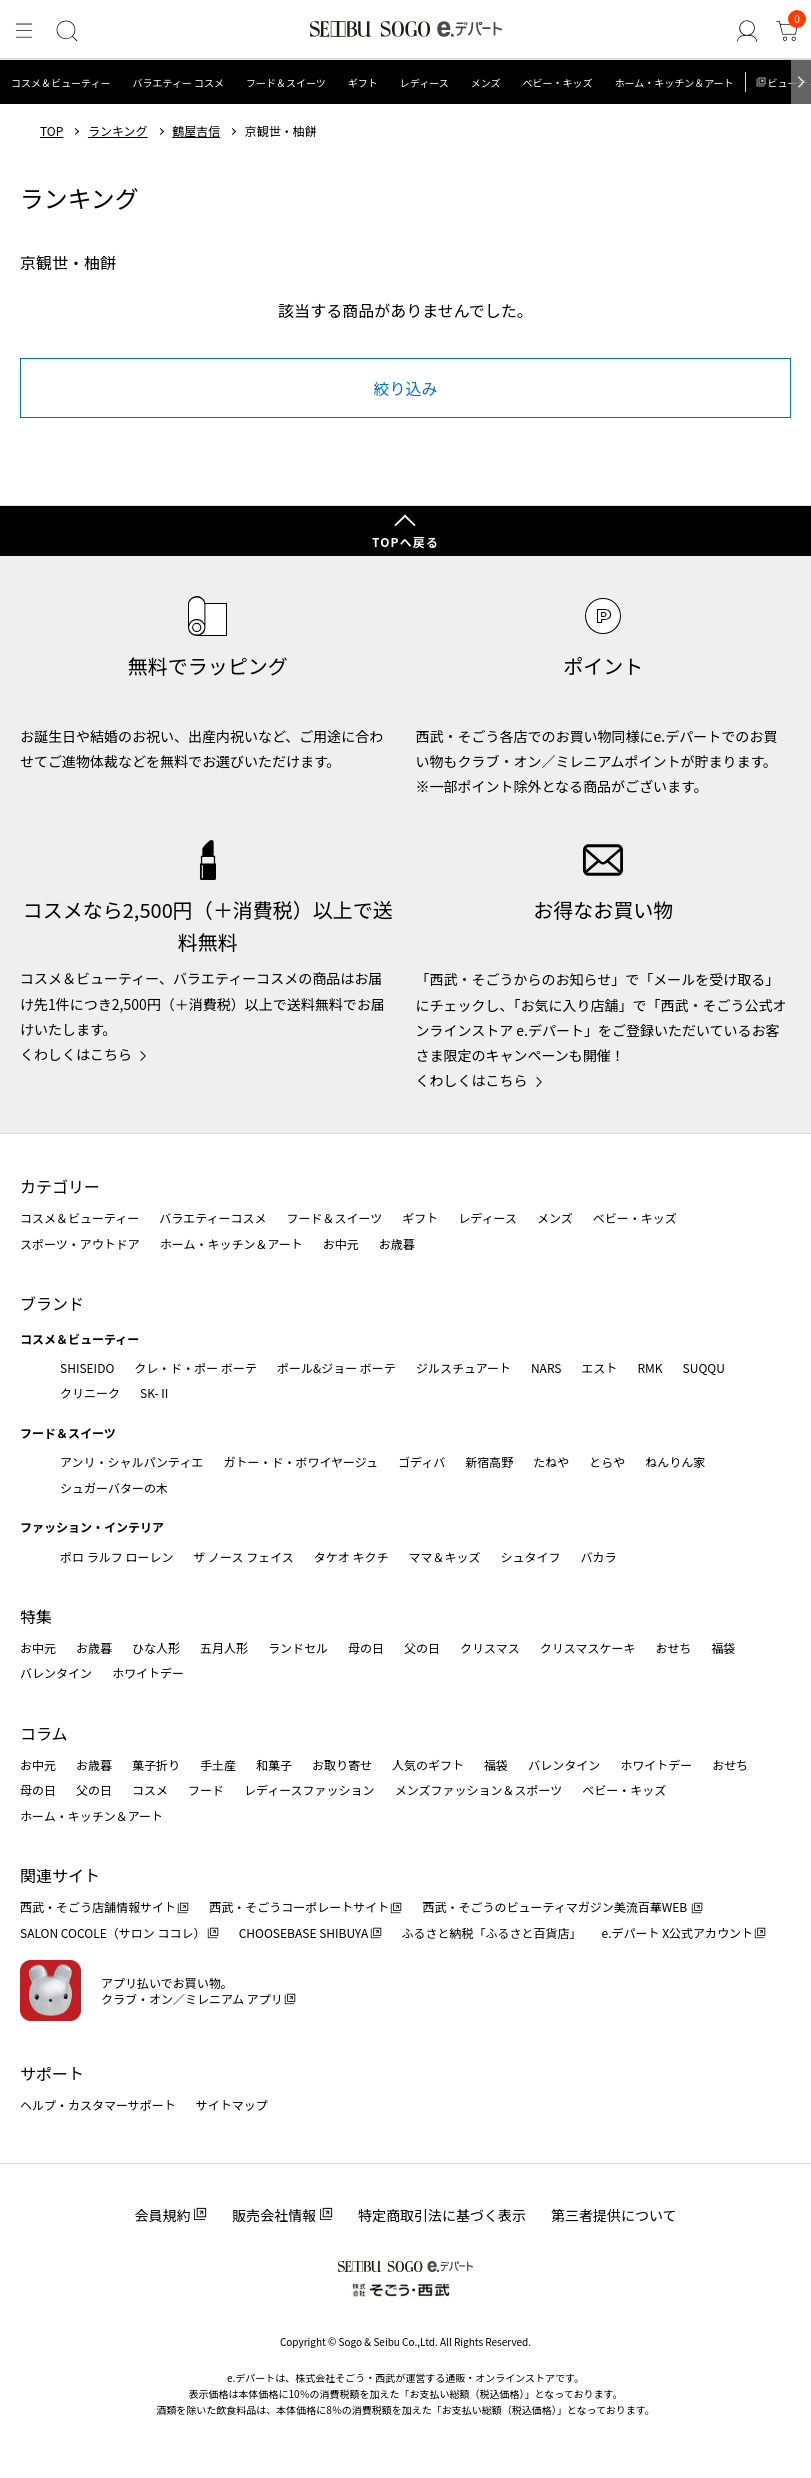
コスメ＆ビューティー (60, 82)
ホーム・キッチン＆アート (673, 82)
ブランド (52, 1303)
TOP (51, 131)
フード (206, 1789)
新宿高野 (489, 1461)
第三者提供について (614, 2215)
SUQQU (704, 1367)
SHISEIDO (87, 1367)
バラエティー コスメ (178, 82)
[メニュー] (24, 31)
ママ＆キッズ (445, 1556)
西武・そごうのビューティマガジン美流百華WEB (555, 1906)
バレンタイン (56, 1672)
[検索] (67, 31)
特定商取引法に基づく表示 (442, 2215)
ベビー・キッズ (557, 82)
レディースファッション (309, 1789)
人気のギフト (428, 1764)
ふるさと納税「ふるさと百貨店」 (492, 1932)
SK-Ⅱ (155, 1392)
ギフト (363, 82)
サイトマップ (232, 2104)
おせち (673, 1647)
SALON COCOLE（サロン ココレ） (112, 1932)
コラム (44, 1733)
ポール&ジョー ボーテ (336, 1367)
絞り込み (405, 388)
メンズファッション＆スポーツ (479, 1789)
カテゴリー (60, 1186)
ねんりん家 (675, 1461)
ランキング (118, 131)
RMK (649, 1367)
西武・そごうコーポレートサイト (299, 1906)
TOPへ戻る (405, 541)
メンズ (486, 82)
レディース (424, 82)
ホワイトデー (148, 1672)
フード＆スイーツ (286, 82)
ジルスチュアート (463, 1367)
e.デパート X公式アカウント (678, 1932)
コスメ (150, 1789)
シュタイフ (531, 1556)
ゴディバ (421, 1461)
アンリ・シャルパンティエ (131, 1461)
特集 (36, 1616)
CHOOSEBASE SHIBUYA (304, 1932)
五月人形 (224, 1647)
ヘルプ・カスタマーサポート (98, 2104)
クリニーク (90, 1392)
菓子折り (156, 1764)
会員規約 (162, 2215)
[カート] (787, 31)
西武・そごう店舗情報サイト (98, 1906)
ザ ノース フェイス (243, 1556)
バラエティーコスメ (212, 1217)
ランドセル (298, 1647)
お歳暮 (397, 1243)
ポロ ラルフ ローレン (116, 1556)
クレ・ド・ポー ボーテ (195, 1367)
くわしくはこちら (76, 1054)
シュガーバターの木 (114, 1487)
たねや (551, 1461)
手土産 (218, 1764)
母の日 (366, 1647)
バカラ (599, 1556)
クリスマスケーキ (588, 1647)
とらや (607, 1461)
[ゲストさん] (747, 31)
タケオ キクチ (351, 1556)
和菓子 (274, 1764)
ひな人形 (156, 1647)
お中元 (341, 1243)
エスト (599, 1367)
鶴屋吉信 (196, 131)
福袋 (723, 1647)
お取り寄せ (342, 1764)
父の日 (422, 1647)
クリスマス (490, 1647)
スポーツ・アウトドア (80, 1243)
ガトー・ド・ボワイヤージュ (300, 1461)
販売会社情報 (274, 2215)
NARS (546, 1367)
